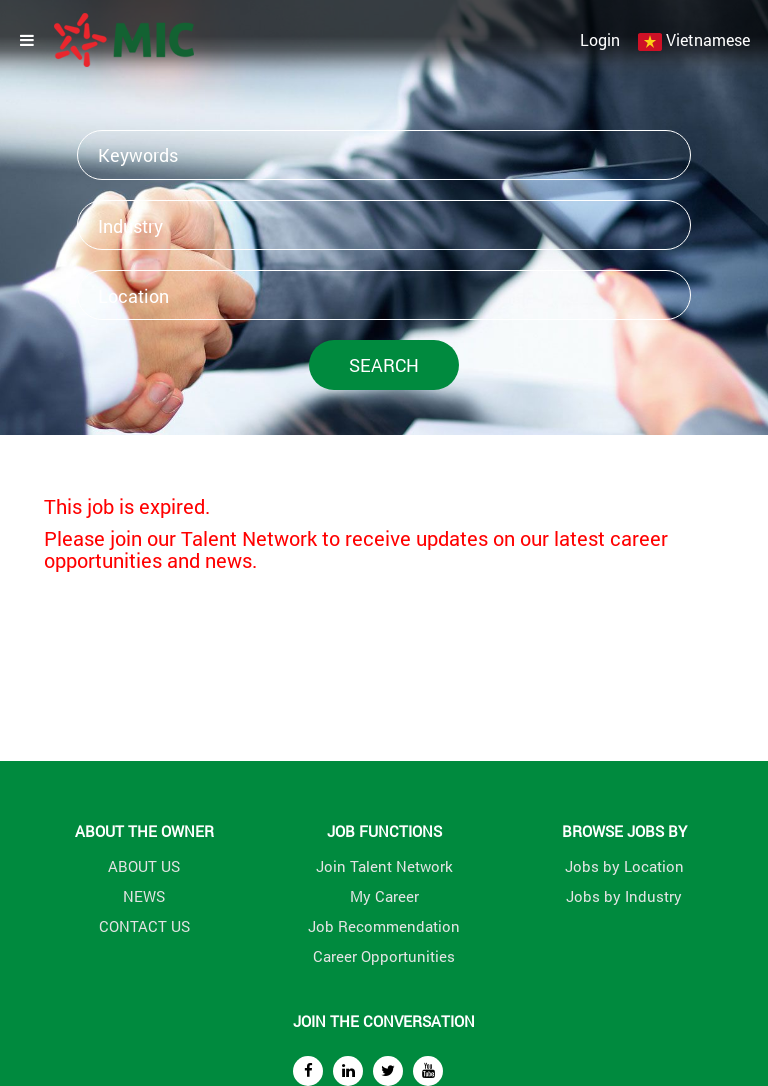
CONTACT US (144, 926)
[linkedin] (348, 1071)
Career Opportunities (384, 956)
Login (600, 39)
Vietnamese (708, 39)
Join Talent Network (384, 866)
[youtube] (428, 1071)
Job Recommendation (384, 926)
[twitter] (388, 1071)
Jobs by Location (624, 866)
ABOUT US (144, 866)
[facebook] (308, 1071)
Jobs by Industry (624, 896)
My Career (384, 896)
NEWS (144, 896)
